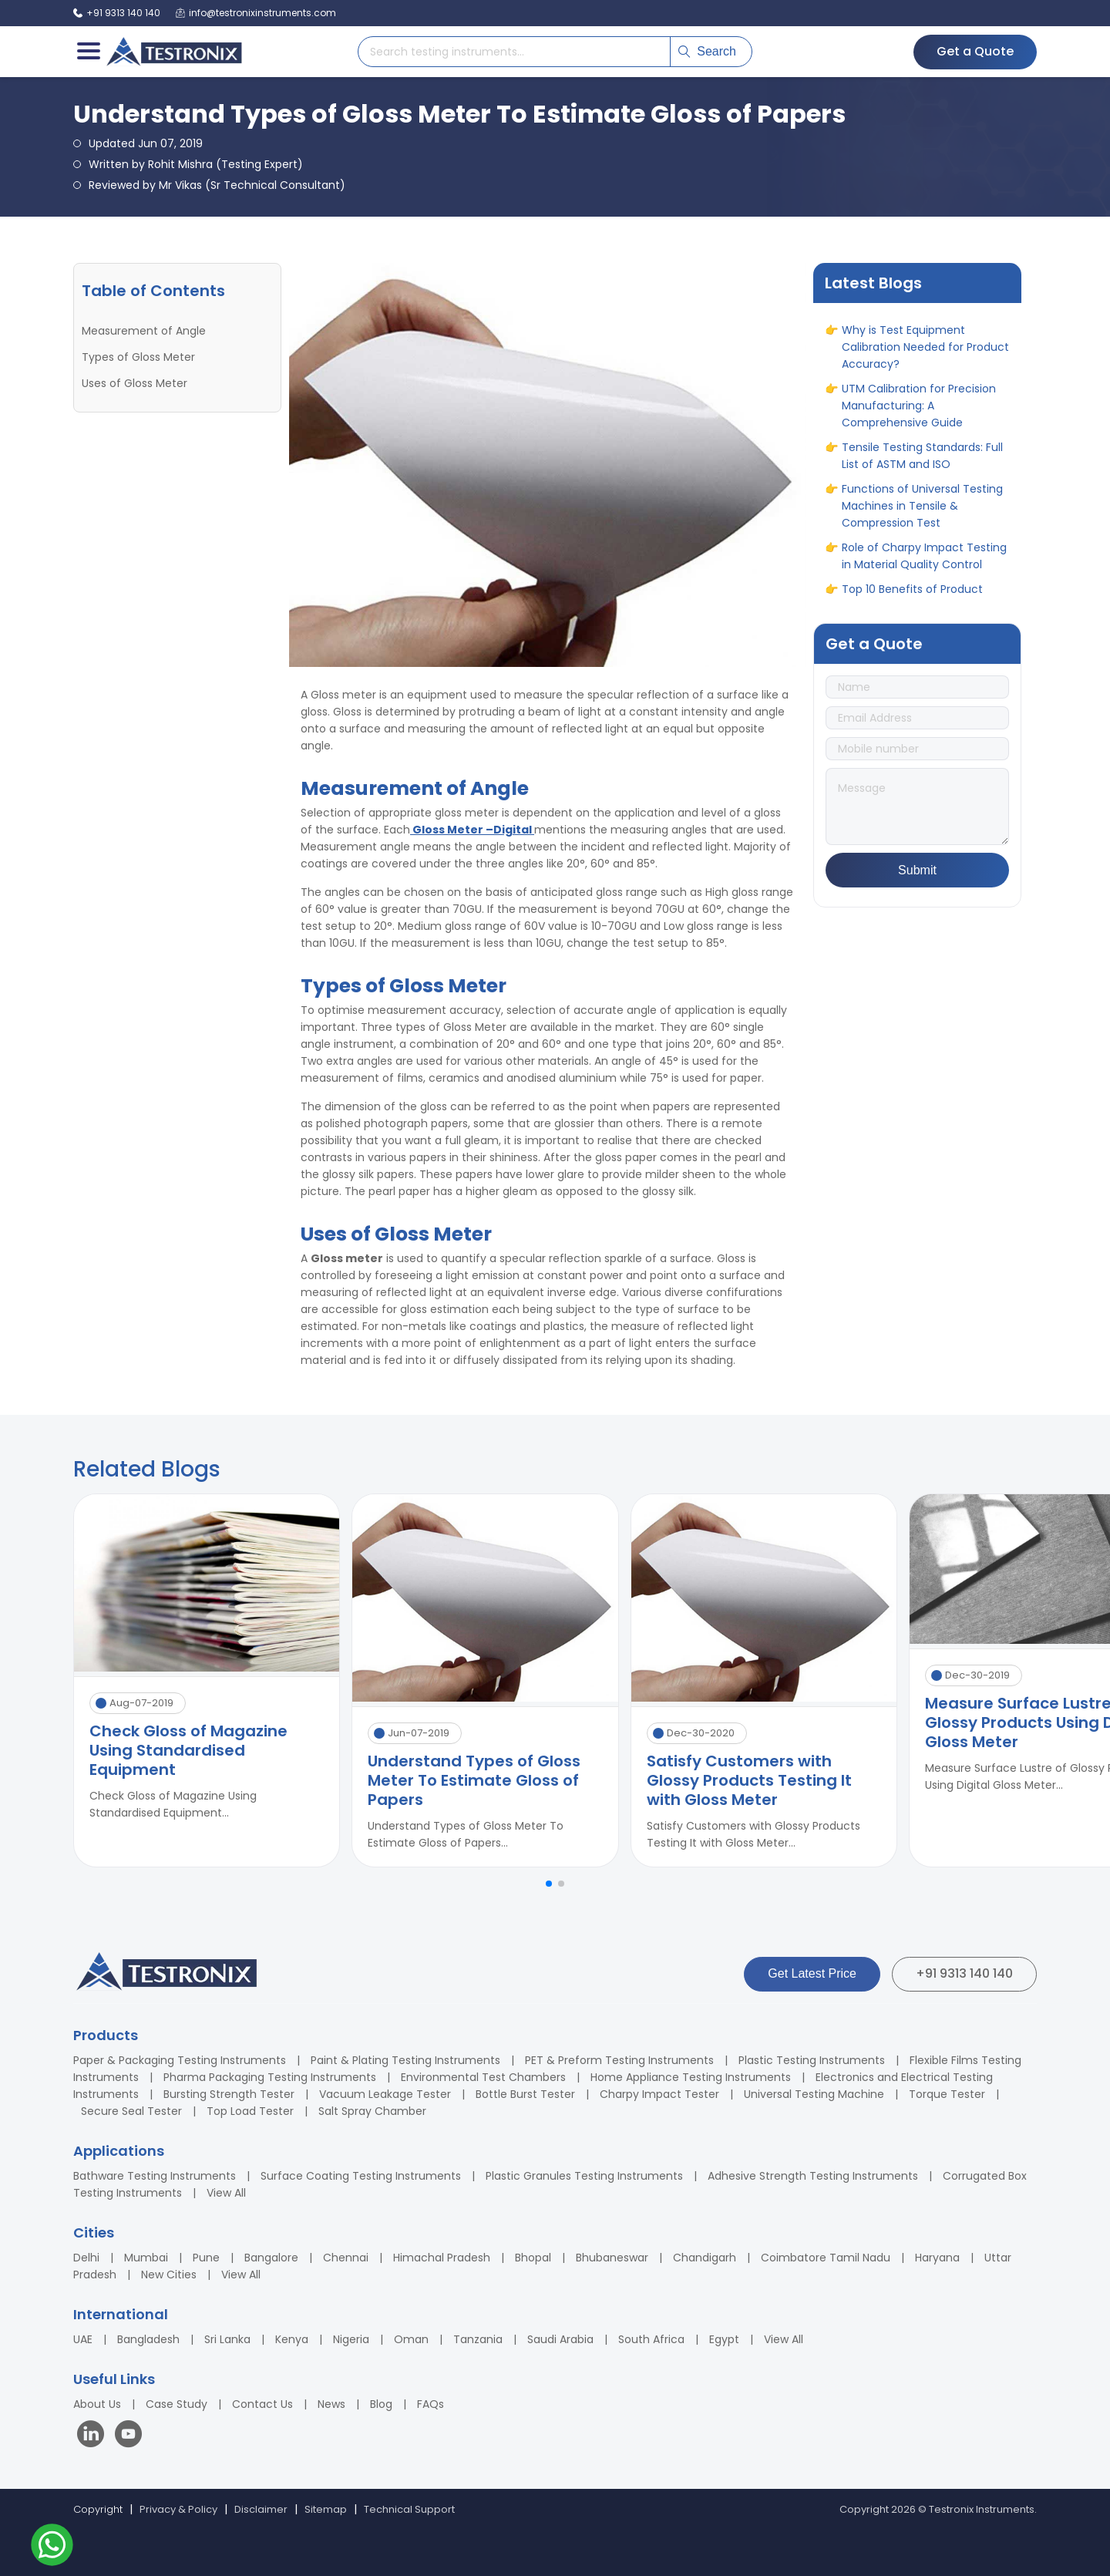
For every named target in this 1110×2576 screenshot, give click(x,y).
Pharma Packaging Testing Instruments (269, 2077)
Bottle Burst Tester (525, 2094)
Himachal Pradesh (441, 2257)
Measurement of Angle (144, 330)
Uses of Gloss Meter (134, 383)
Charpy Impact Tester (659, 2094)
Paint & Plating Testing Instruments (405, 2060)
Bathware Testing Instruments (154, 2176)
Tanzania (478, 2339)
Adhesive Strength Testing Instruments (813, 2176)
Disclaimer (261, 2509)
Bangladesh (148, 2339)
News (331, 2404)
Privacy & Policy (178, 2509)
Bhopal (533, 2257)
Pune (206, 2257)
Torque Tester (947, 2094)
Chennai (345, 2257)
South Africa (651, 2339)
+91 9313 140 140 (964, 1973)
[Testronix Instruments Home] (173, 51)
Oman (411, 2339)
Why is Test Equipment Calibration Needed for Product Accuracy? (925, 371)
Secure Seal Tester (131, 2111)
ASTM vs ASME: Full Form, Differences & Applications (913, 321)
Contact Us (262, 2404)
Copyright (98, 2509)
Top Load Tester (250, 2111)
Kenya (291, 2339)
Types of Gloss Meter (138, 357)
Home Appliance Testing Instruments (690, 2077)
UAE (82, 2339)
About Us (97, 2404)
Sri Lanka (227, 2339)
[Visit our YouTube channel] (128, 2436)
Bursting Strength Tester (228, 2094)
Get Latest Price (812, 1973)
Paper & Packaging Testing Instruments (179, 2060)
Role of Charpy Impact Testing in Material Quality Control (924, 580)
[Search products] (514, 51)
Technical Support (409, 2509)
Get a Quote (975, 51)
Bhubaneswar (612, 2257)
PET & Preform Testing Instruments (619, 2060)
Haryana (937, 2257)
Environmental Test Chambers (483, 2077)
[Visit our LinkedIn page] (94, 2436)
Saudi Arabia (560, 2339)
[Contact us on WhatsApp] (52, 2547)
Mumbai (146, 2257)
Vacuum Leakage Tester (385, 2094)
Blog (381, 2404)
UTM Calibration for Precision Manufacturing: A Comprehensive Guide (919, 430)
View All (226, 2193)
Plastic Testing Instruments (811, 2060)
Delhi (86, 2257)
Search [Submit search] (707, 51)
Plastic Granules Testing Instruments (584, 2176)
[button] (549, 1884)
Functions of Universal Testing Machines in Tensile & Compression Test (922, 530)
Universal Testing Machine (814, 2094)
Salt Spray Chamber (372, 2111)
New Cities (169, 2274)
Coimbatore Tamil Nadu (825, 2257)
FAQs (430, 2404)
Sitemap (325, 2509)
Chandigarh (704, 2257)
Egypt (724, 2339)
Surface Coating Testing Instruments (361, 2176)
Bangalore (271, 2257)
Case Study (176, 2404)
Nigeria (351, 2339)
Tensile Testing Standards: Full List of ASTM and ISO (922, 480)
